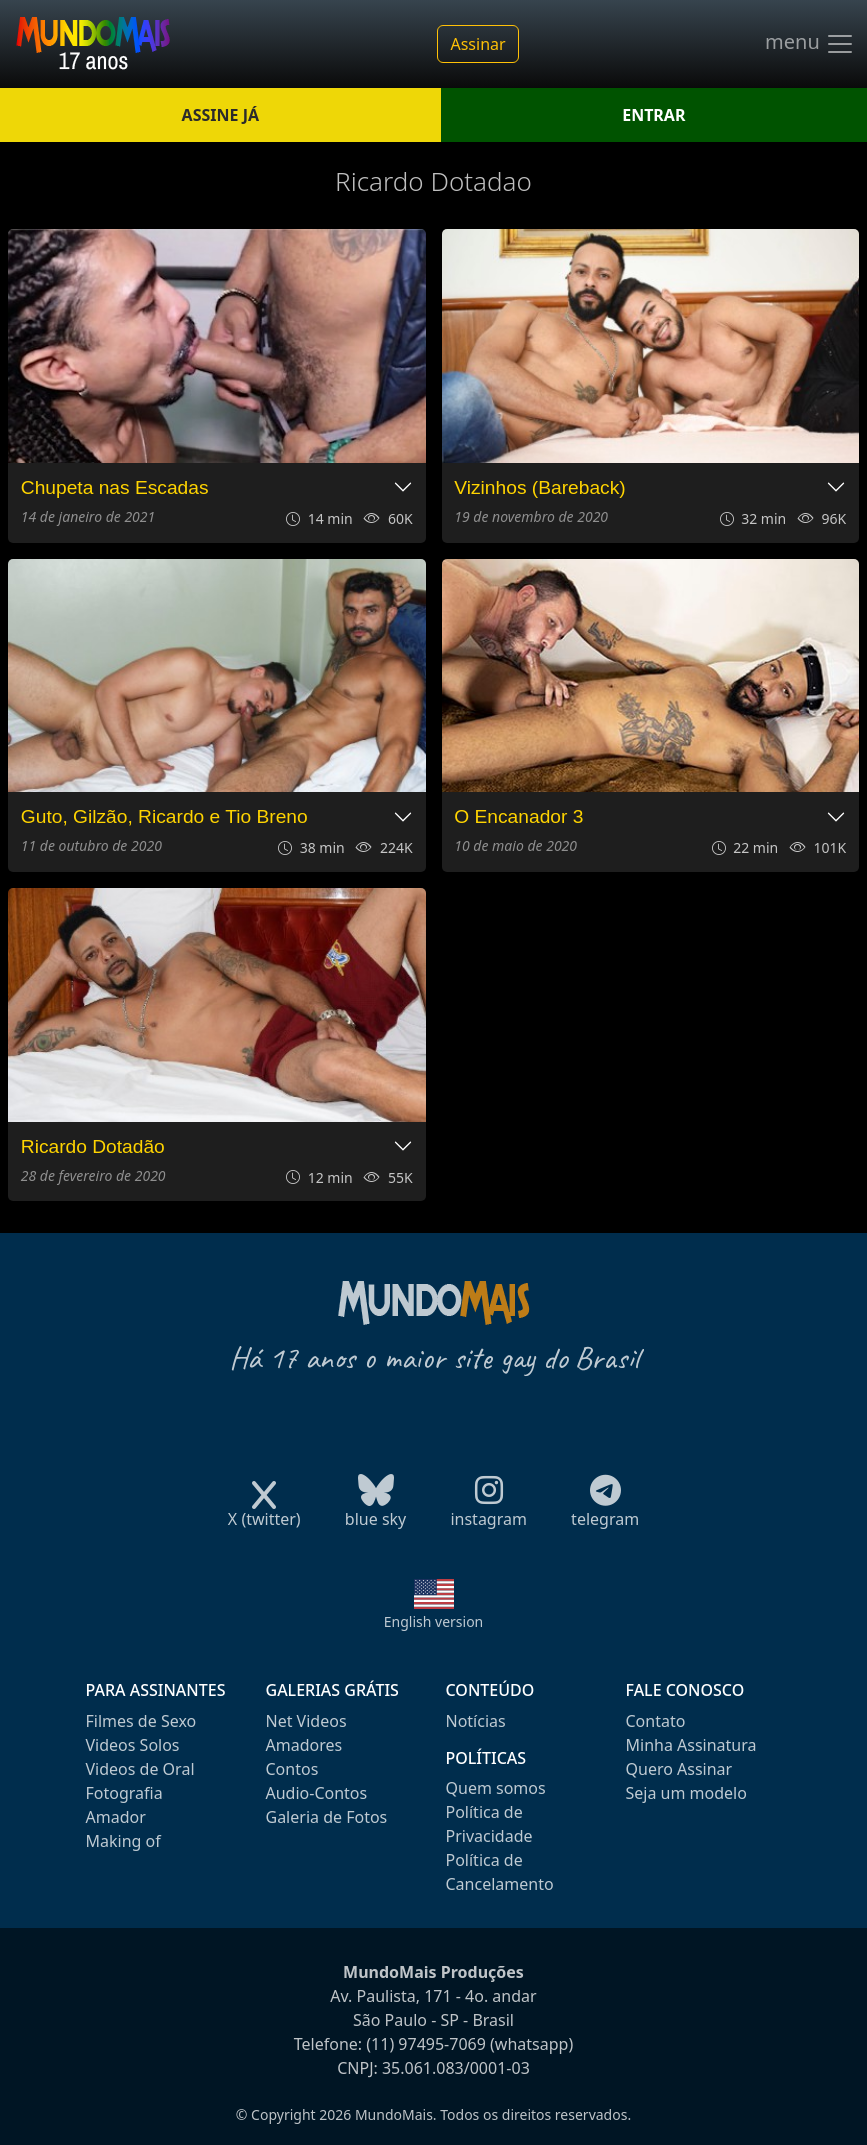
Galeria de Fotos (327, 1817)
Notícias (476, 1721)
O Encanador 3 (518, 816)
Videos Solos (133, 1745)
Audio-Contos (317, 1793)
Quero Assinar (679, 1769)
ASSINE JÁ (220, 115)
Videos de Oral (140, 1769)
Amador (116, 1817)
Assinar (477, 44)
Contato (656, 1721)
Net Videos (306, 1721)
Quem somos (496, 1788)
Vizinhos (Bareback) (539, 487)
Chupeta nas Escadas (115, 487)
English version (434, 1621)
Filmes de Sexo (141, 1721)
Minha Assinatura (691, 1745)
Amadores (304, 1745)
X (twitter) (264, 1512)
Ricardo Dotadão (93, 1146)
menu (810, 44)
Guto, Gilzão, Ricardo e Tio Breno (164, 816)
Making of (123, 1841)
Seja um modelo (686, 1793)
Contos (292, 1769)
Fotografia (124, 1793)
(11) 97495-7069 (426, 2044)
